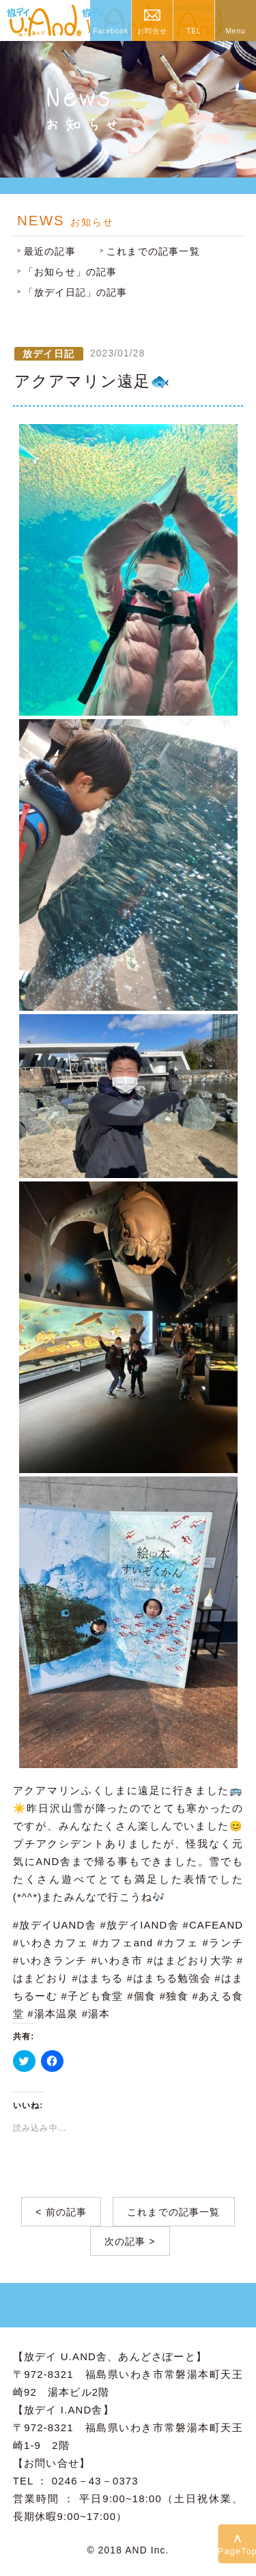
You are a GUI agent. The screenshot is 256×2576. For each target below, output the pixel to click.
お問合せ (152, 31)
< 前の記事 (61, 2212)
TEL (193, 31)
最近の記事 (50, 252)
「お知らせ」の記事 (70, 272)
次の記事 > (130, 2242)
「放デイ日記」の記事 (76, 293)
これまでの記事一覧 (153, 252)
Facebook (110, 31)
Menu (235, 31)
